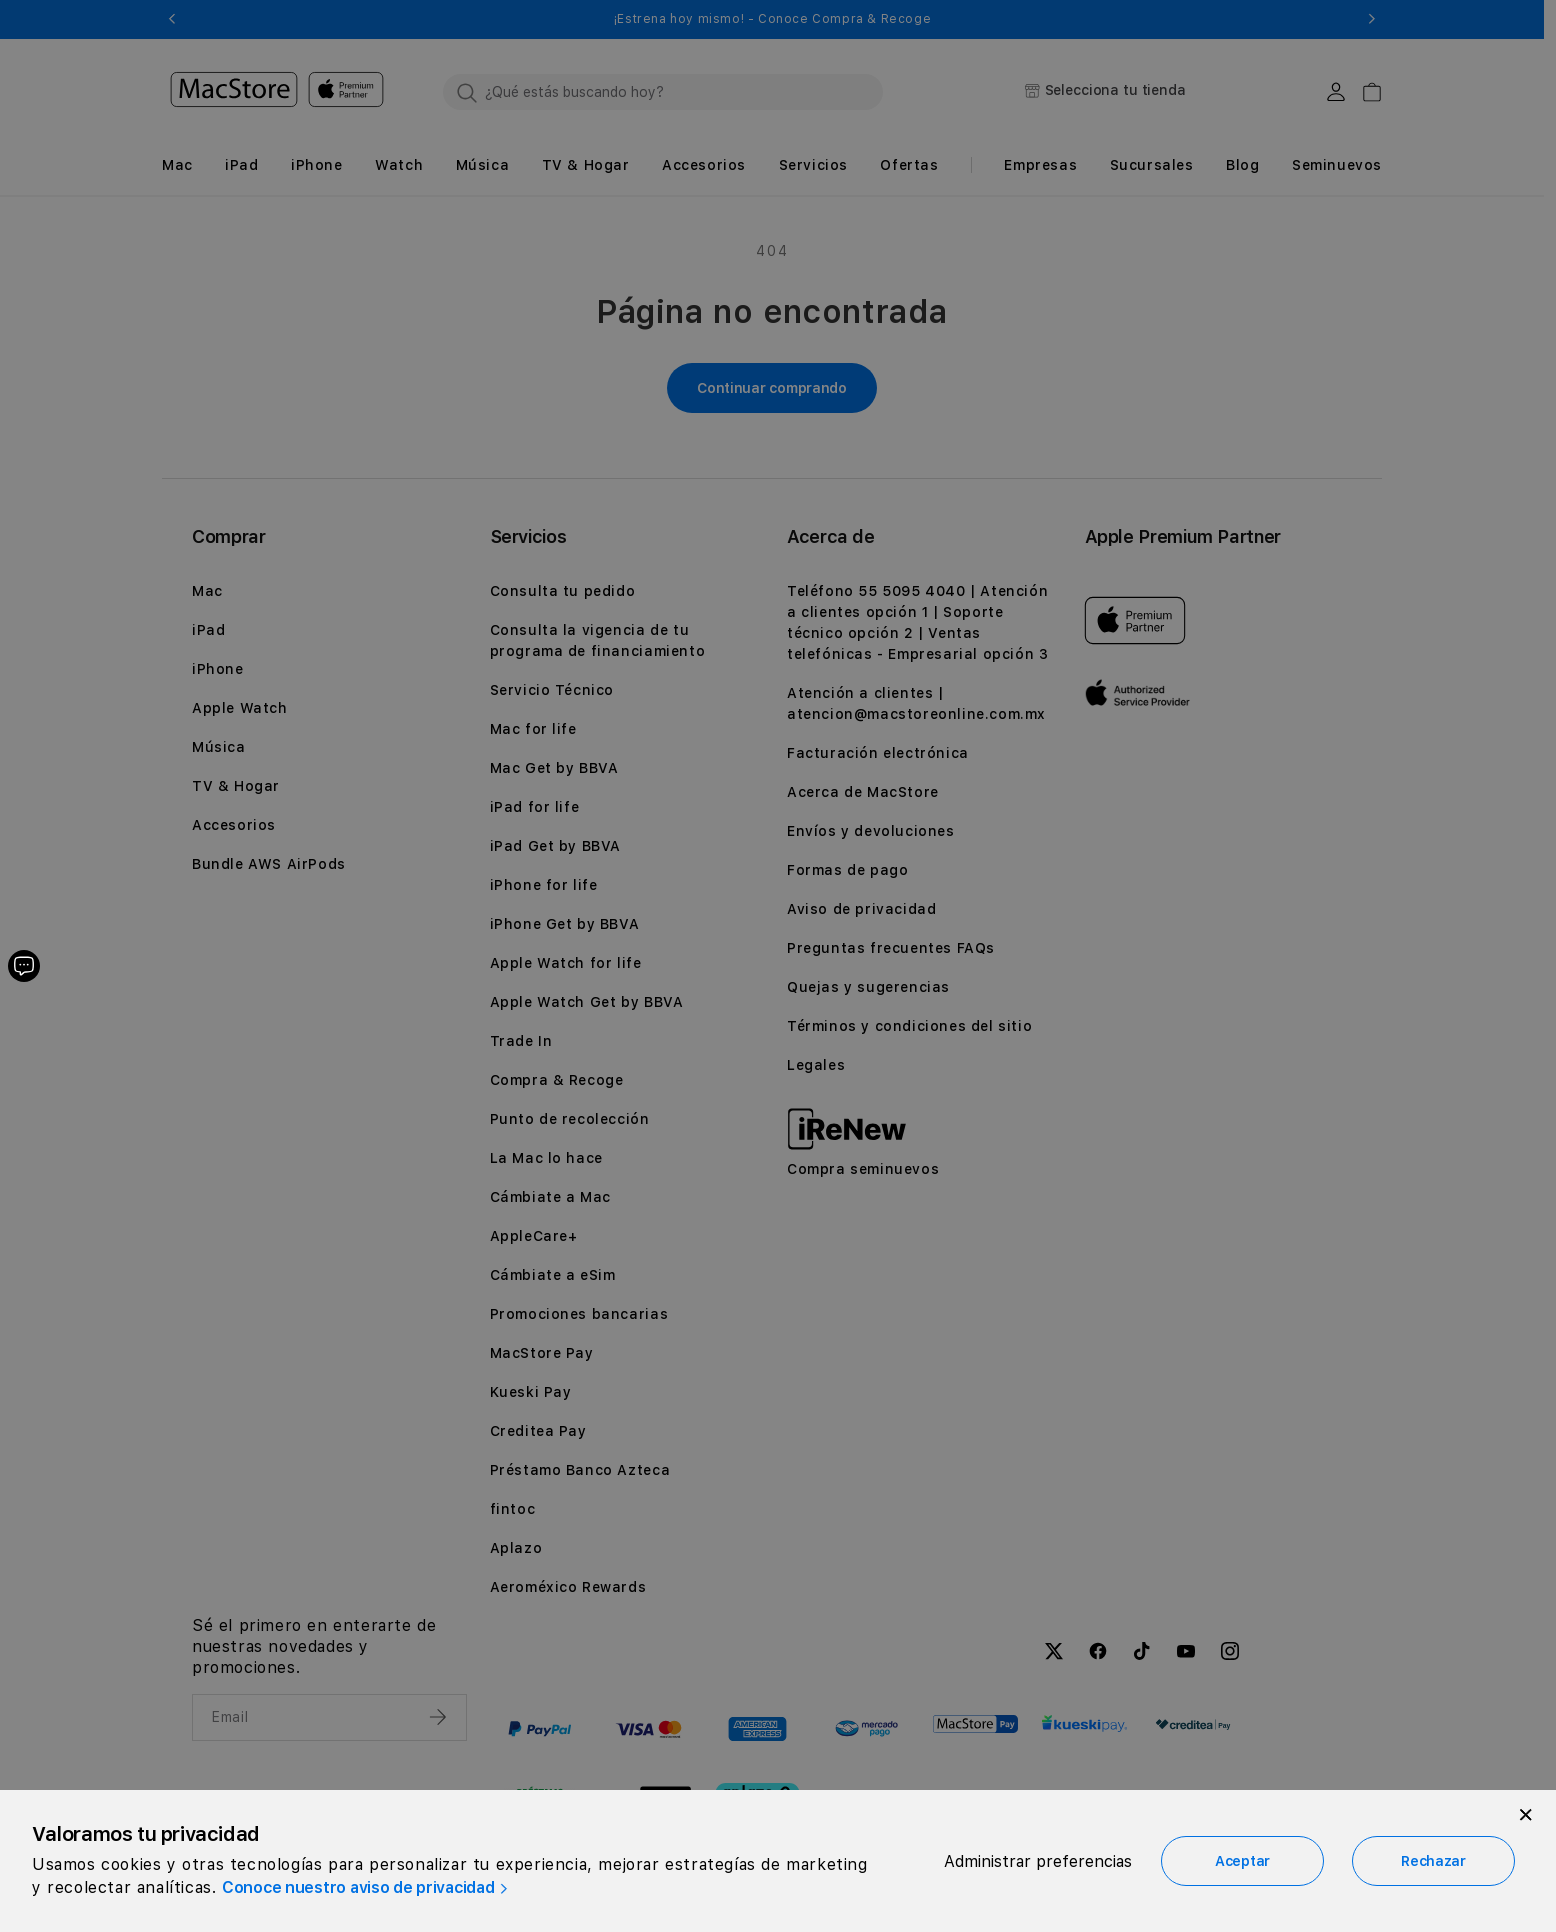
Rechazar (1433, 1861)
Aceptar (1242, 1861)
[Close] (1526, 1815)
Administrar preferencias (1038, 1861)
